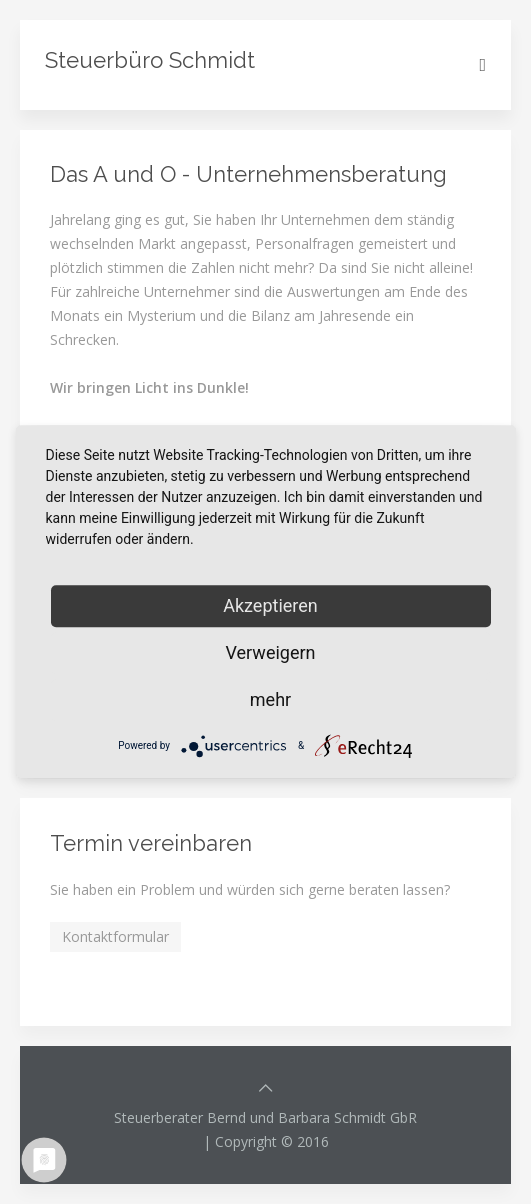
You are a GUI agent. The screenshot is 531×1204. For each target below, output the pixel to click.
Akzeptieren (270, 605)
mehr (270, 699)
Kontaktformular (115, 936)
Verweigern (270, 652)
